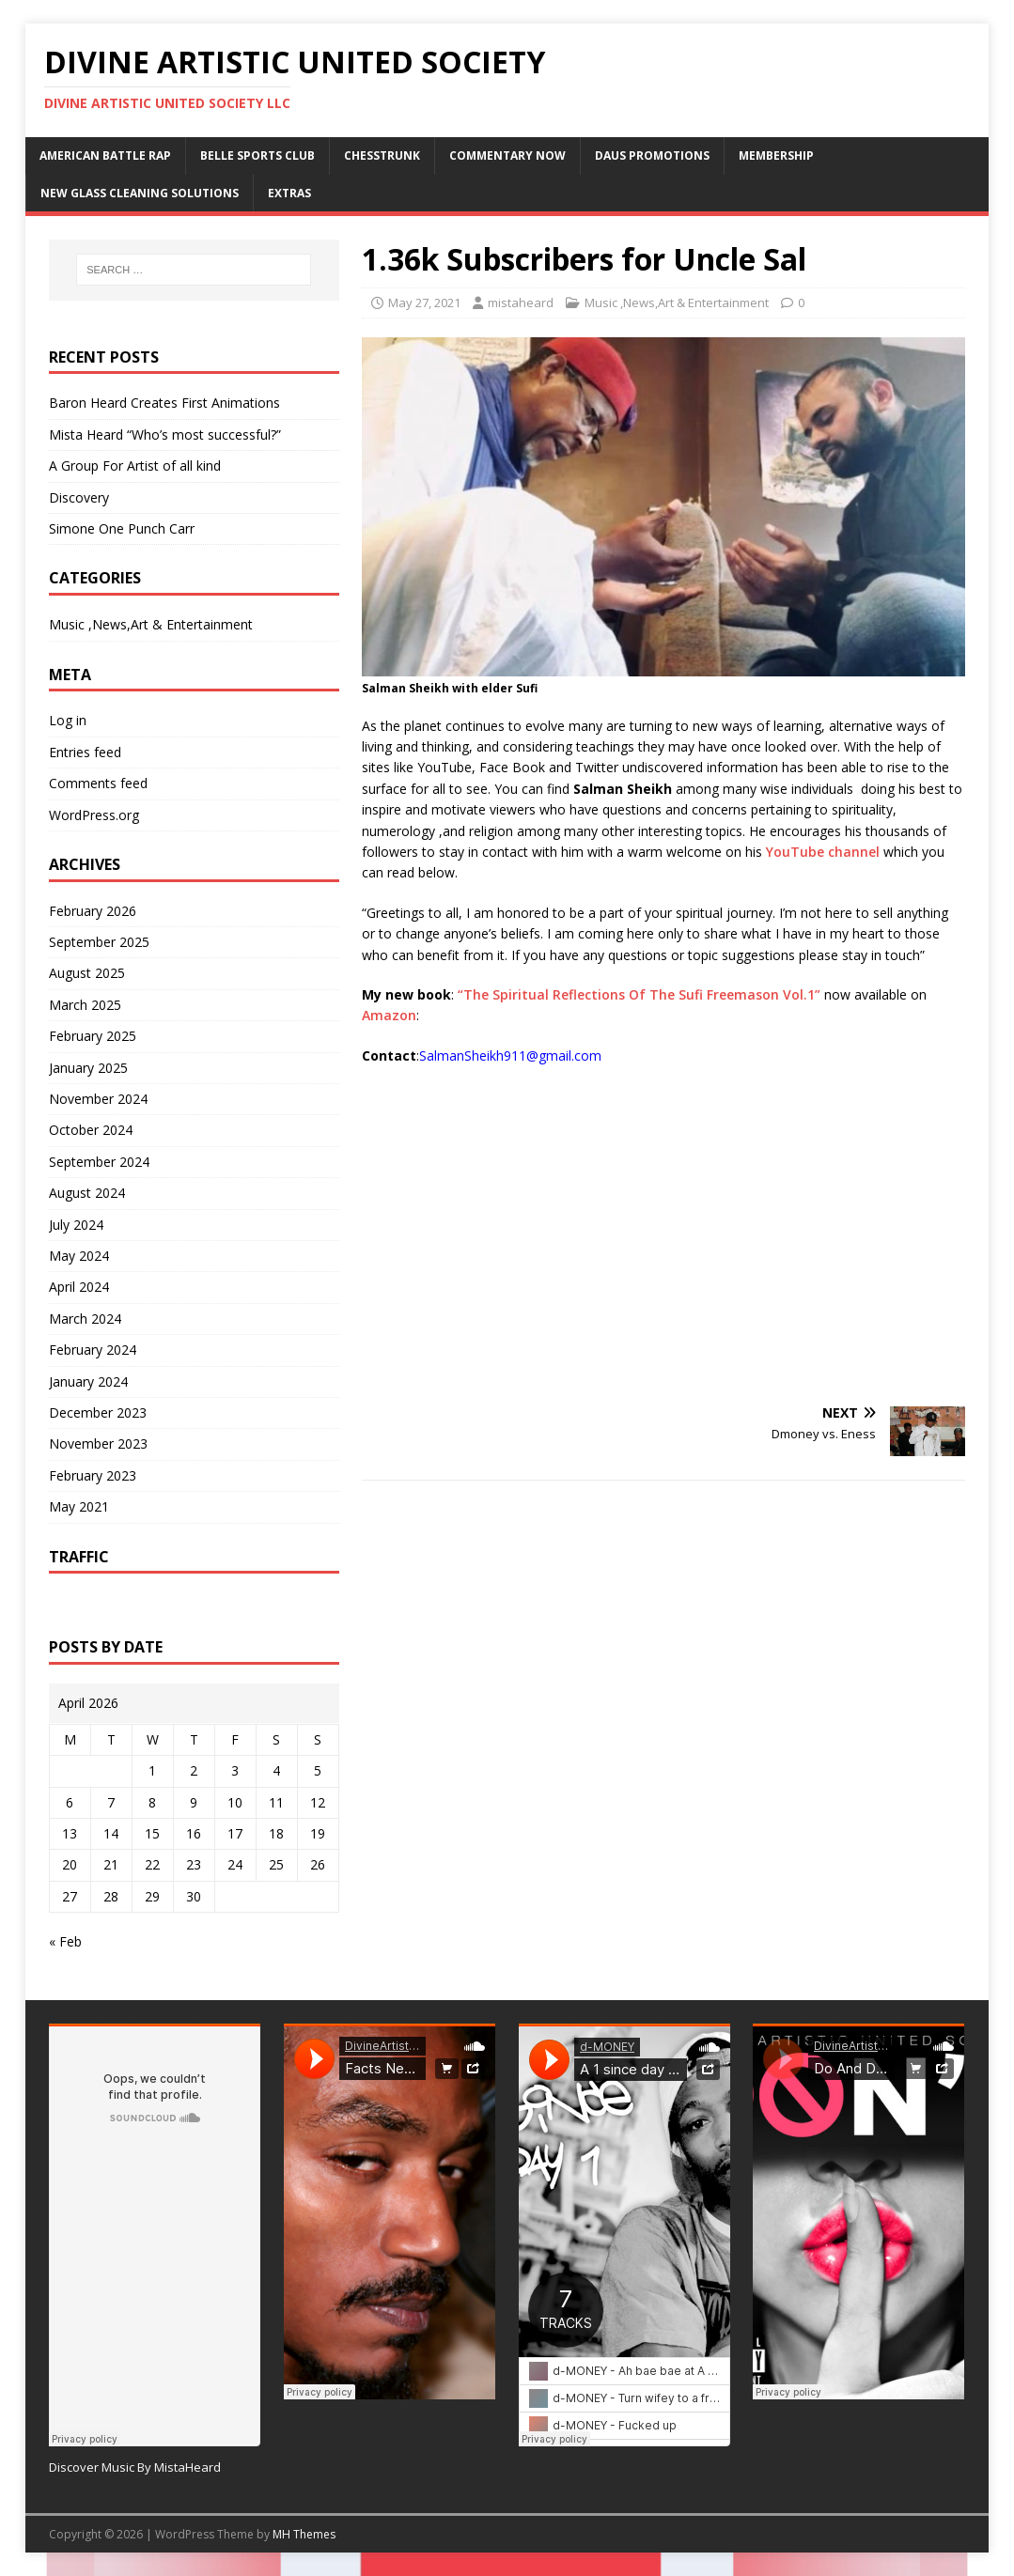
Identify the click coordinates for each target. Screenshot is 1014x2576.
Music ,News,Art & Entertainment (677, 302)
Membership (776, 155)
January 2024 (88, 1381)
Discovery (79, 497)
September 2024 (99, 1162)
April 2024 (79, 1287)
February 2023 (92, 1475)
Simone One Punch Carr (122, 528)
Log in (67, 720)
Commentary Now (507, 155)
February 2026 (92, 911)
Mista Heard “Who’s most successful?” (165, 434)
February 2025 (92, 1036)
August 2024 (87, 1193)
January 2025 (88, 1068)
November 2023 (98, 1443)
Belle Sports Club (257, 155)
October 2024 (91, 1130)
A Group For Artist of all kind (135, 465)
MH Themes (304, 2534)
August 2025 (87, 973)
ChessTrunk (382, 155)
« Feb (65, 1941)
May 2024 (79, 1256)
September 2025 (99, 942)
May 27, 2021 (424, 302)
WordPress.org (94, 815)
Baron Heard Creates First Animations (164, 402)
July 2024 (76, 1225)
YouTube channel (823, 852)
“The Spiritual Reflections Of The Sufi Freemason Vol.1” (637, 994)
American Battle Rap (105, 155)
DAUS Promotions (652, 155)
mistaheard (521, 302)
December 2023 (98, 1412)
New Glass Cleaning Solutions (139, 193)
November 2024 (98, 1099)
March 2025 (85, 1005)
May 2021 (79, 1506)
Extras (289, 193)
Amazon (389, 1015)
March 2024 (85, 1318)
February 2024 (92, 1349)
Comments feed (98, 783)
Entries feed (85, 752)
